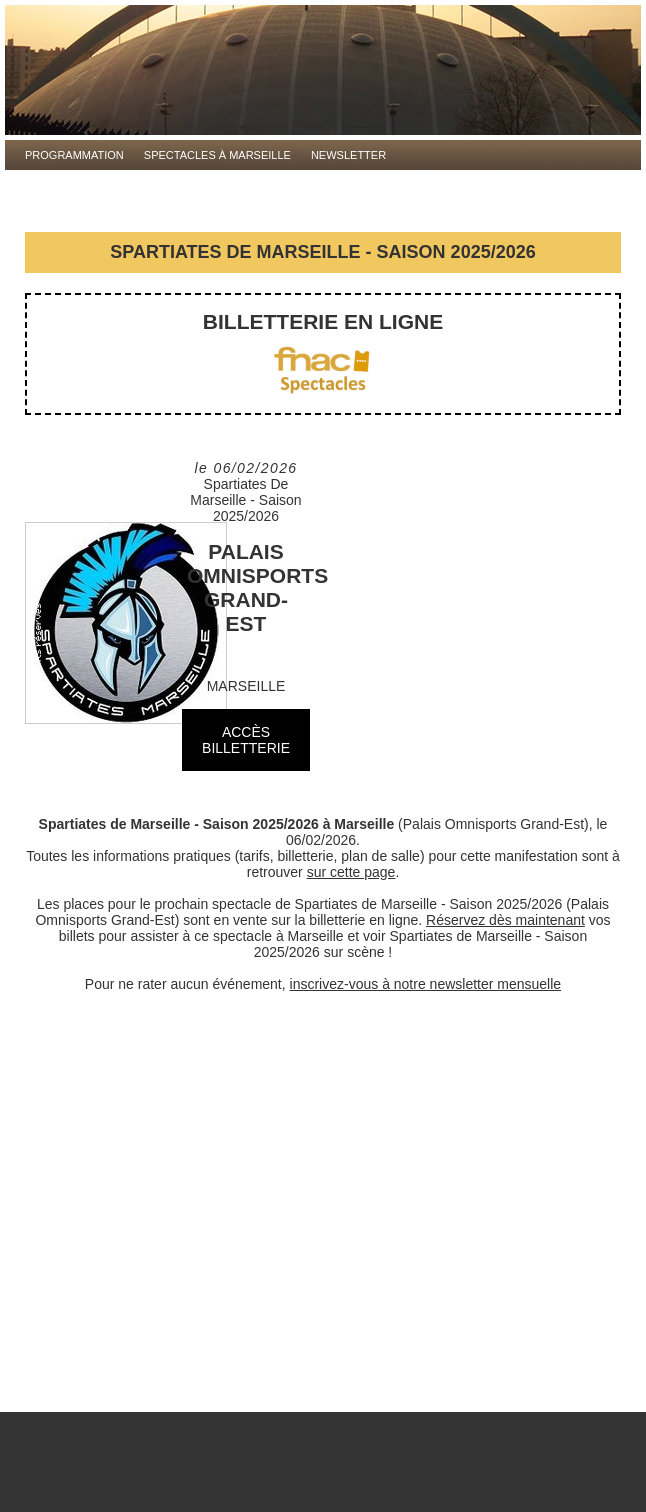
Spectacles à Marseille (217, 155)
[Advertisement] (323, 1212)
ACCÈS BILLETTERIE (246, 740)
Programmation (74, 155)
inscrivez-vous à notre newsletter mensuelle (426, 984)
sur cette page (351, 872)
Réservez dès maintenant (505, 920)
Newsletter (348, 155)
